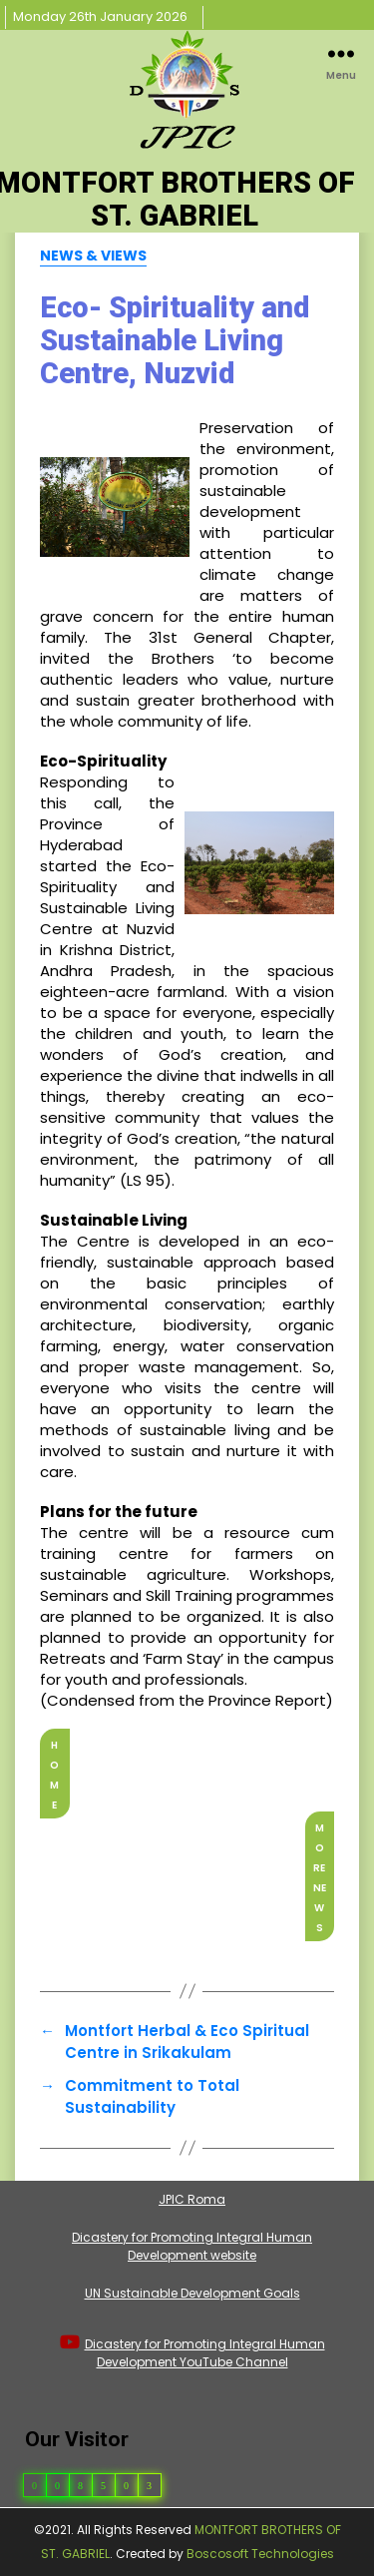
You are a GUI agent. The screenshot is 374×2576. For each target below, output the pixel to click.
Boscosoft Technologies (260, 2553)
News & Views (93, 256)
